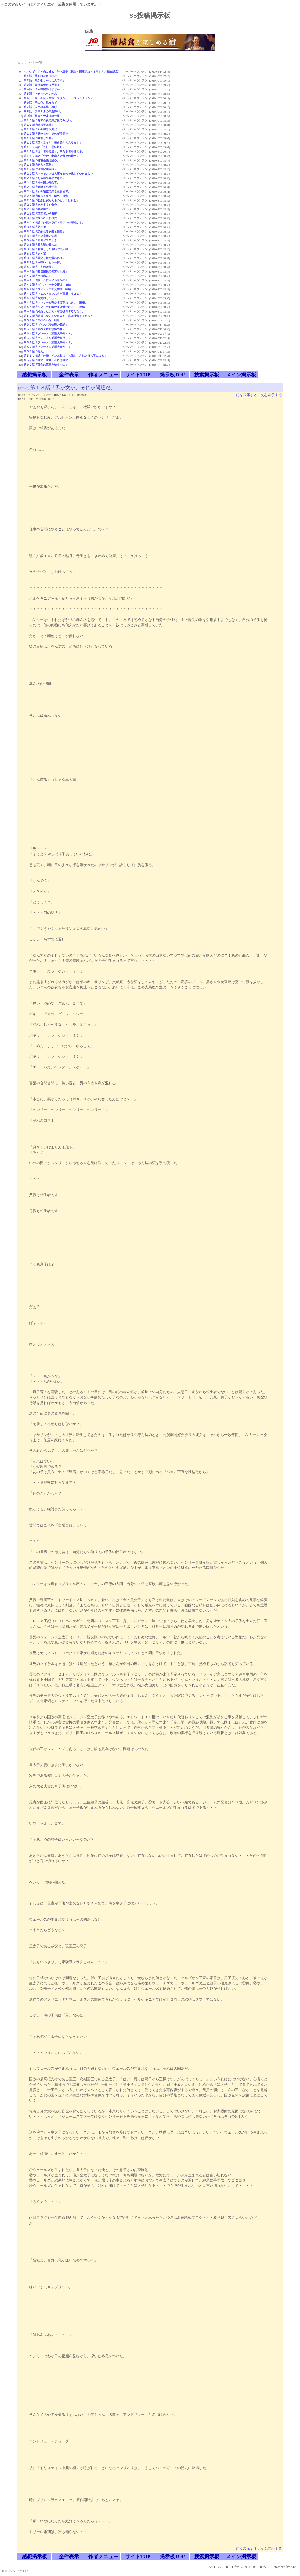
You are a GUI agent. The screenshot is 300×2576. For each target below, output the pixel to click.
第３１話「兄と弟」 (36, 226)
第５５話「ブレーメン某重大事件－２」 (49, 337)
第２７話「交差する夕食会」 (42, 204)
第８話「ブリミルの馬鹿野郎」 (43, 111)
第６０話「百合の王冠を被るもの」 (46, 364)
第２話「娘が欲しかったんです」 (44, 80)
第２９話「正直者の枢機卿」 (42, 213)
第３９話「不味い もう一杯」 (43, 262)
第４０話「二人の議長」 (39, 266)
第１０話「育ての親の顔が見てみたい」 (49, 120)
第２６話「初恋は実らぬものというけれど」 (51, 200)
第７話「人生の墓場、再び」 (42, 107)
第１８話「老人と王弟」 (39, 164)
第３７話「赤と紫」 (36, 253)
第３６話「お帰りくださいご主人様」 (47, 249)
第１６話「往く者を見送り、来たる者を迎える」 (54, 151)
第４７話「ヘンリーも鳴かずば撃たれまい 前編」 (56, 302)
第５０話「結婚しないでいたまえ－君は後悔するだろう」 (60, 315)
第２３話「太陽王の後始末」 (42, 186)
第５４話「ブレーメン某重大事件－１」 (49, 333)
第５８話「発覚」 (35, 351)
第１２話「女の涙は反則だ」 (42, 129)
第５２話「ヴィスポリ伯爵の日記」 (46, 324)
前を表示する (247, 395)
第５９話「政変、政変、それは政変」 (47, 360)
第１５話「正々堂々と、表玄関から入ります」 (53, 142)
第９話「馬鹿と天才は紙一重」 (43, 115)
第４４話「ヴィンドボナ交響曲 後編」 (49, 289)
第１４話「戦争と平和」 (39, 138)
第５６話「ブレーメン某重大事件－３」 (49, 342)
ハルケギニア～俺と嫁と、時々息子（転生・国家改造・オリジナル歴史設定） (72, 71)
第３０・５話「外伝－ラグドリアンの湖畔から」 (54, 222)
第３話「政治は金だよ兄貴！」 (43, 84)
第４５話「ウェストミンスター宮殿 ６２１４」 (54, 293)
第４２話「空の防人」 (37, 275)
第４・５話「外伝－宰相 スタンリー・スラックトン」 (58, 98)
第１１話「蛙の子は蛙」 (39, 124)
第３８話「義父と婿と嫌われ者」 (44, 258)
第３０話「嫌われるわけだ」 (42, 218)
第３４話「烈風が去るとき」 (42, 240)
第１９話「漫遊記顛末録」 (40, 169)
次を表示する (271, 395)
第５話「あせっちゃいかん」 (42, 93)
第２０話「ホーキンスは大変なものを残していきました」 (60, 173)
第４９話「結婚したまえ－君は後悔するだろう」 (54, 311)
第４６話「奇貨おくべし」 (40, 298)
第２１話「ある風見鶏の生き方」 (44, 178)
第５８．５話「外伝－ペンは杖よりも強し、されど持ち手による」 (65, 355)
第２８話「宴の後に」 (37, 209)
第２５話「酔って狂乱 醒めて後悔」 (47, 195)
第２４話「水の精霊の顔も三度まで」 (47, 191)
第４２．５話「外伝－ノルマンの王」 (47, 280)
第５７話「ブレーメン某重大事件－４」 (49, 346)
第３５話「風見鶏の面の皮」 (42, 244)
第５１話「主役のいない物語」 (43, 320)
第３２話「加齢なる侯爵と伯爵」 (44, 231)
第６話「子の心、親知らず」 (42, 102)
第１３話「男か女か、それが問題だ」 (47, 133)
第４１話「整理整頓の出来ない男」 (46, 271)
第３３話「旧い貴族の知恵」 (42, 235)
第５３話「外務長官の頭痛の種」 (44, 329)
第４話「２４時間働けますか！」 (44, 89)
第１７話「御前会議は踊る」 (42, 160)
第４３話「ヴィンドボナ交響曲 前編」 (49, 284)
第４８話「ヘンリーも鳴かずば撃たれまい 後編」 (56, 306)
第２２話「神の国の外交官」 (42, 182)
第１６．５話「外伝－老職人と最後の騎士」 (51, 155)
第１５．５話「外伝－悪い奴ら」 (44, 147)
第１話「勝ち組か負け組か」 (42, 75)
